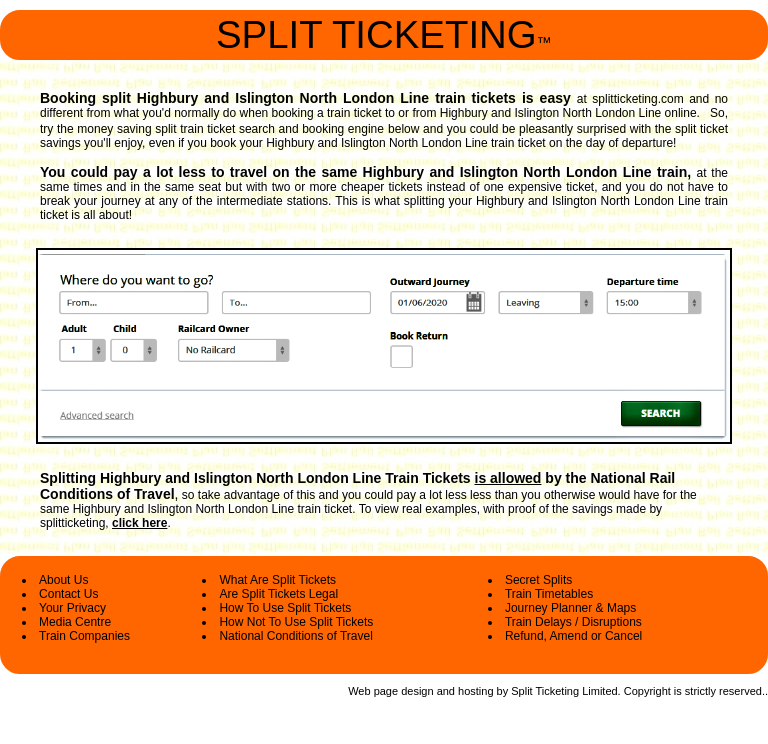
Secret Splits (538, 580)
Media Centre (75, 622)
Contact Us (68, 594)
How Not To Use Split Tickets (296, 622)
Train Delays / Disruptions (573, 622)
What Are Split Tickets (277, 580)
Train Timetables (549, 594)
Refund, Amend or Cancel (573, 636)
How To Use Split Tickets (285, 608)
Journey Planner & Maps (570, 608)
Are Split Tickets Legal (278, 594)
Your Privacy (72, 608)
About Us (63, 580)
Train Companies (84, 636)
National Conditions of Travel (295, 636)
